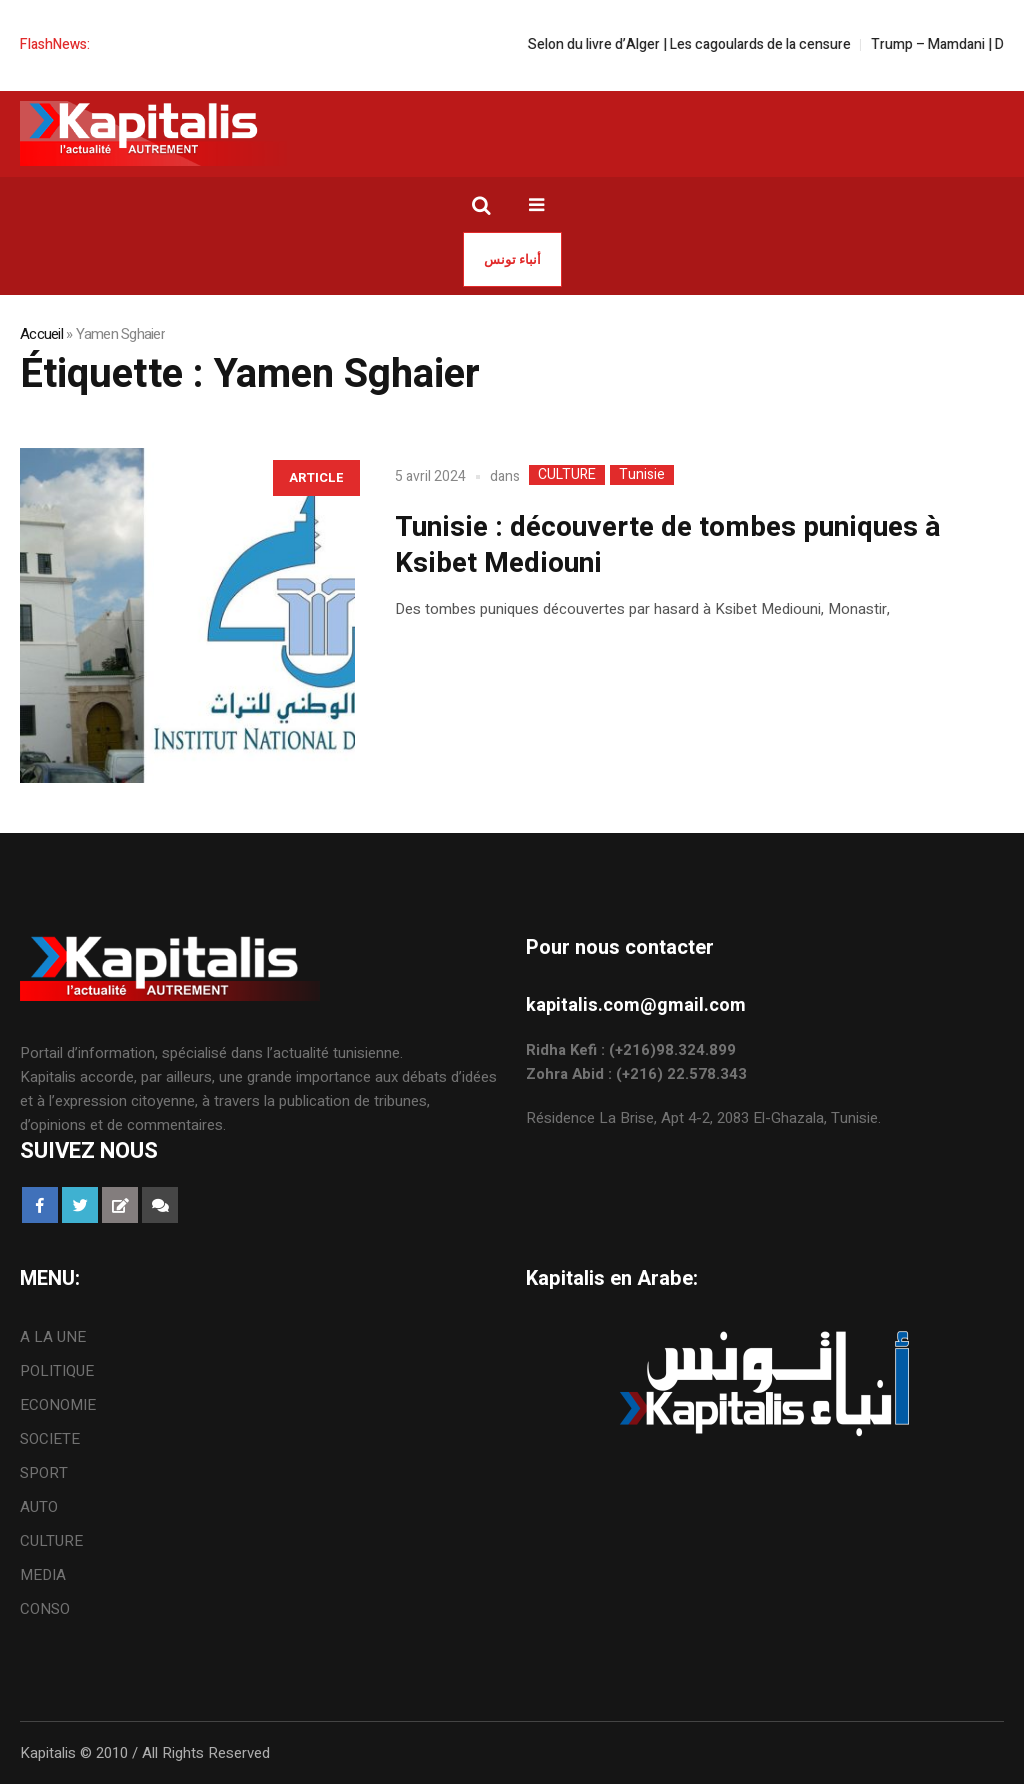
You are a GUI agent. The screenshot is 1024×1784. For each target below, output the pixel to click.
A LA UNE (53, 1337)
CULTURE (567, 475)
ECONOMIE (58, 1405)
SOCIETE (50, 1439)
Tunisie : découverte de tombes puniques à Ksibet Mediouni (668, 545)
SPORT (44, 1473)
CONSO (45, 1609)
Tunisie (642, 475)
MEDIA (43, 1575)
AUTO (39, 1507)
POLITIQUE (57, 1371)
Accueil (41, 334)
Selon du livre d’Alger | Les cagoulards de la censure (702, 44)
